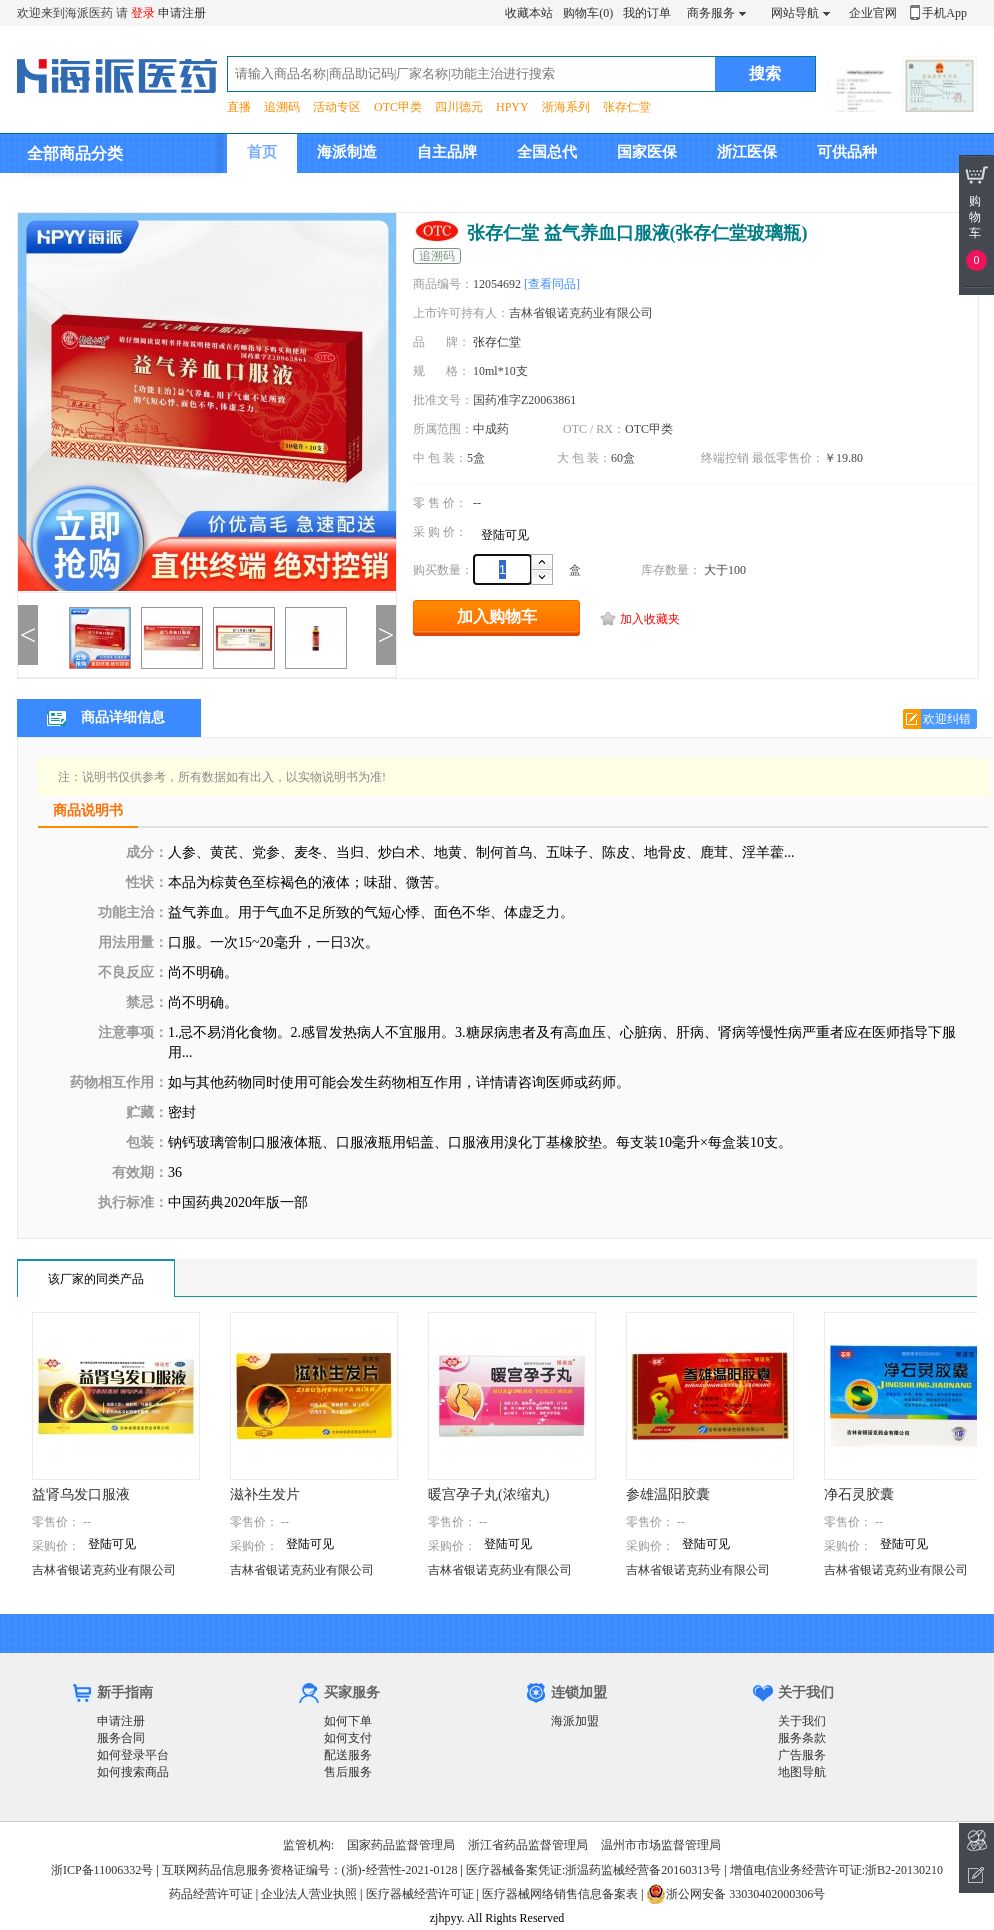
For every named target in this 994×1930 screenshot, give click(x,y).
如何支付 (348, 1738)
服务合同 (121, 1738)
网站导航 (795, 13)
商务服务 (711, 13)
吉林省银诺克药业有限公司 (104, 1570)
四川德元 (459, 107)
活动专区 (337, 107)
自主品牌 (447, 152)
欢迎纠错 (947, 719)
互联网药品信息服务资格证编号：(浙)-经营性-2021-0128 (310, 1870)
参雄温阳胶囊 (668, 1494)
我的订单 (647, 13)
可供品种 (847, 152)
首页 (262, 152)
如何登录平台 (133, 1755)
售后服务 (348, 1772)
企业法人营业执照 (309, 1894)
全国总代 (547, 152)
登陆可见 (505, 535)
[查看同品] (552, 284)
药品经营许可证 (211, 1894)
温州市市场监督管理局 (661, 1845)
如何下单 (348, 1721)
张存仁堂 (627, 107)
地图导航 (802, 1772)
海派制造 (347, 152)
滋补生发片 (265, 1494)
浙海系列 (566, 107)
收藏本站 (529, 13)
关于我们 (802, 1721)
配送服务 (348, 1755)
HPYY (512, 107)
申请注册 (182, 13)
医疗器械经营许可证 (420, 1894)
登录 (143, 13)
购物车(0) (588, 13)
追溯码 (282, 107)
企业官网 (873, 13)
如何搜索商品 (133, 1772)
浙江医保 (747, 152)
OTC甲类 (398, 107)
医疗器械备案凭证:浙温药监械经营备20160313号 (593, 1870)
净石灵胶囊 (859, 1494)
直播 (239, 107)
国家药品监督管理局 (401, 1845)
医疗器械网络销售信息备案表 (560, 1894)
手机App (944, 13)
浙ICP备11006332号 (103, 1870)
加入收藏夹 (650, 619)
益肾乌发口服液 (81, 1494)
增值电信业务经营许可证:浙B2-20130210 (836, 1870)
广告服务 (802, 1755)
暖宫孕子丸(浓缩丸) (488, 1494)
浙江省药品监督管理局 (528, 1845)
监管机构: (308, 1845)
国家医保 (647, 152)
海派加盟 (575, 1721)
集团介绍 (277, 191)
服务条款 (802, 1738)
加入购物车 (497, 616)
